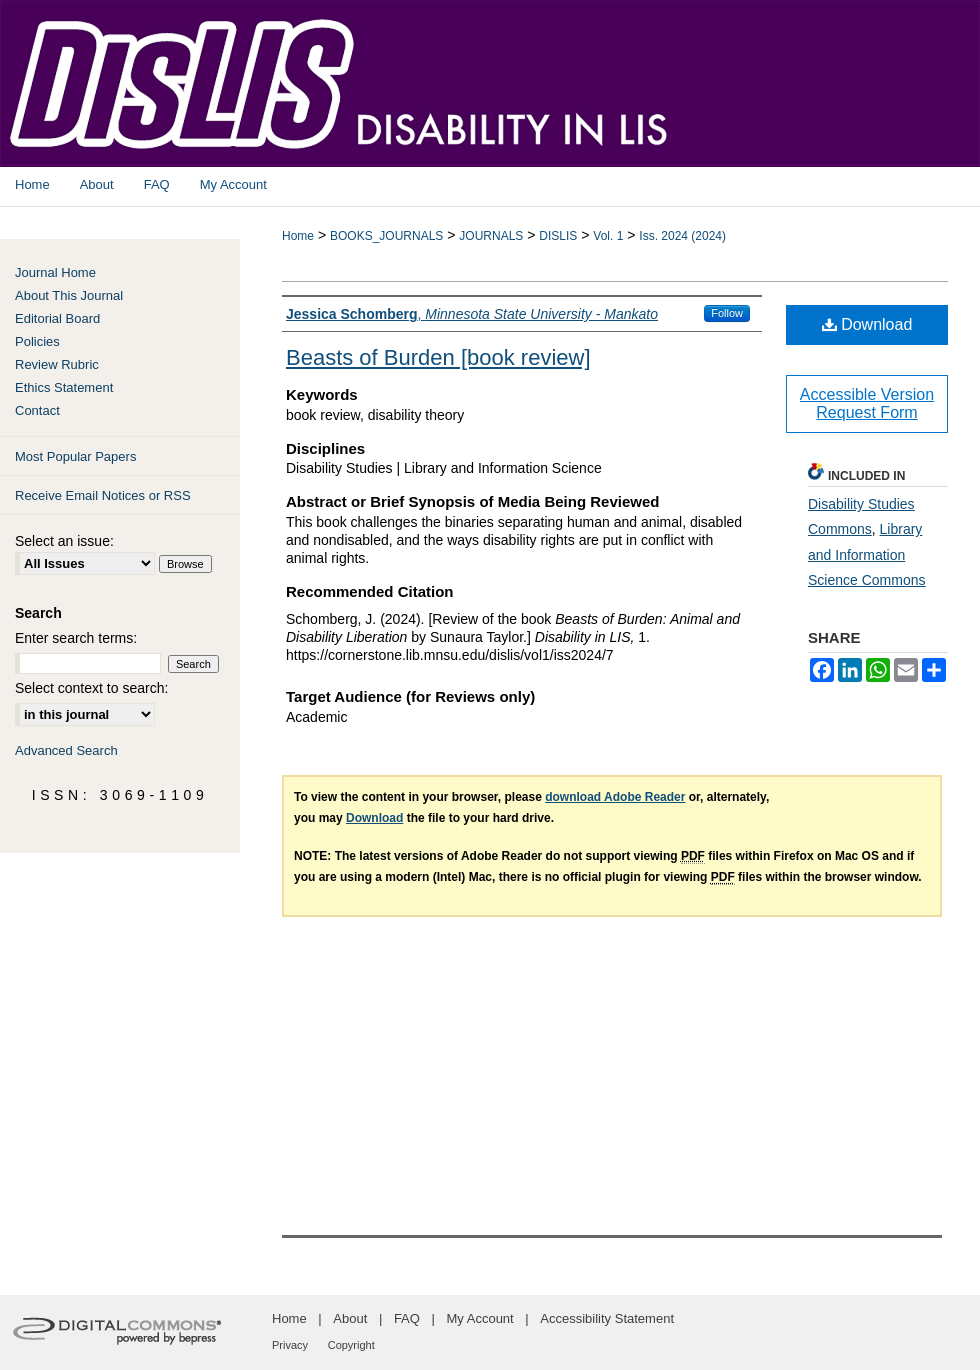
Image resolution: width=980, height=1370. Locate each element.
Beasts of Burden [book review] (438, 357)
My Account (480, 1318)
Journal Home (55, 272)
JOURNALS (491, 236)
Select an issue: (64, 541)
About (350, 1318)
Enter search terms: (76, 638)
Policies (37, 341)
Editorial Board (57, 318)
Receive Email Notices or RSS (103, 495)
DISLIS (558, 236)
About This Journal (69, 295)
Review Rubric (57, 364)
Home (298, 236)
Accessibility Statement (607, 1318)
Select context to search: (91, 688)
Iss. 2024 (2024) (682, 236)
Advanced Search (66, 750)
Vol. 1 (608, 236)
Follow (727, 313)
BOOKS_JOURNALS (386, 236)
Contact (37, 410)
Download (867, 324)
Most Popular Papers (75, 456)
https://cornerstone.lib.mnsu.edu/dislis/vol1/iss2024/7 (450, 655)
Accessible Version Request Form (867, 403)
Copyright (351, 1345)
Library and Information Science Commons (867, 554)
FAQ (407, 1318)
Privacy (290, 1345)
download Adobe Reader (615, 797)
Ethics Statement (64, 387)
